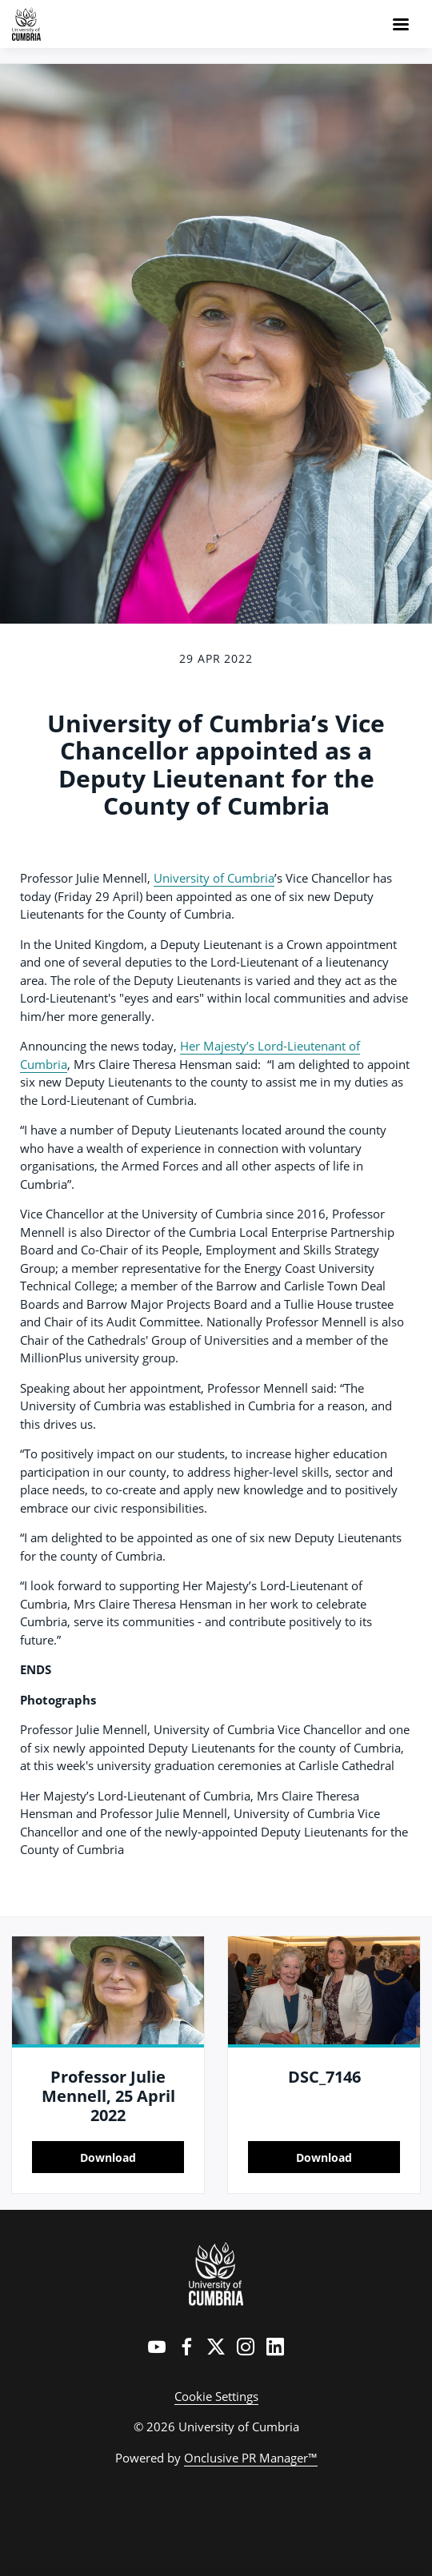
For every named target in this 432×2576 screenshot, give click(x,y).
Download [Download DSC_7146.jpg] (324, 2157)
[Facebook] (186, 2346)
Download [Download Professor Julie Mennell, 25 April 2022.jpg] (108, 2157)
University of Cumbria (214, 878)
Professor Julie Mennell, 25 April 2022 (108, 2096)
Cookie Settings (216, 2396)
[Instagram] (245, 2346)
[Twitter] (216, 2346)
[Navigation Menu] (401, 24)
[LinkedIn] (275, 2346)
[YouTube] (157, 2346)
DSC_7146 (324, 2077)
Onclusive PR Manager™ (251, 2458)
